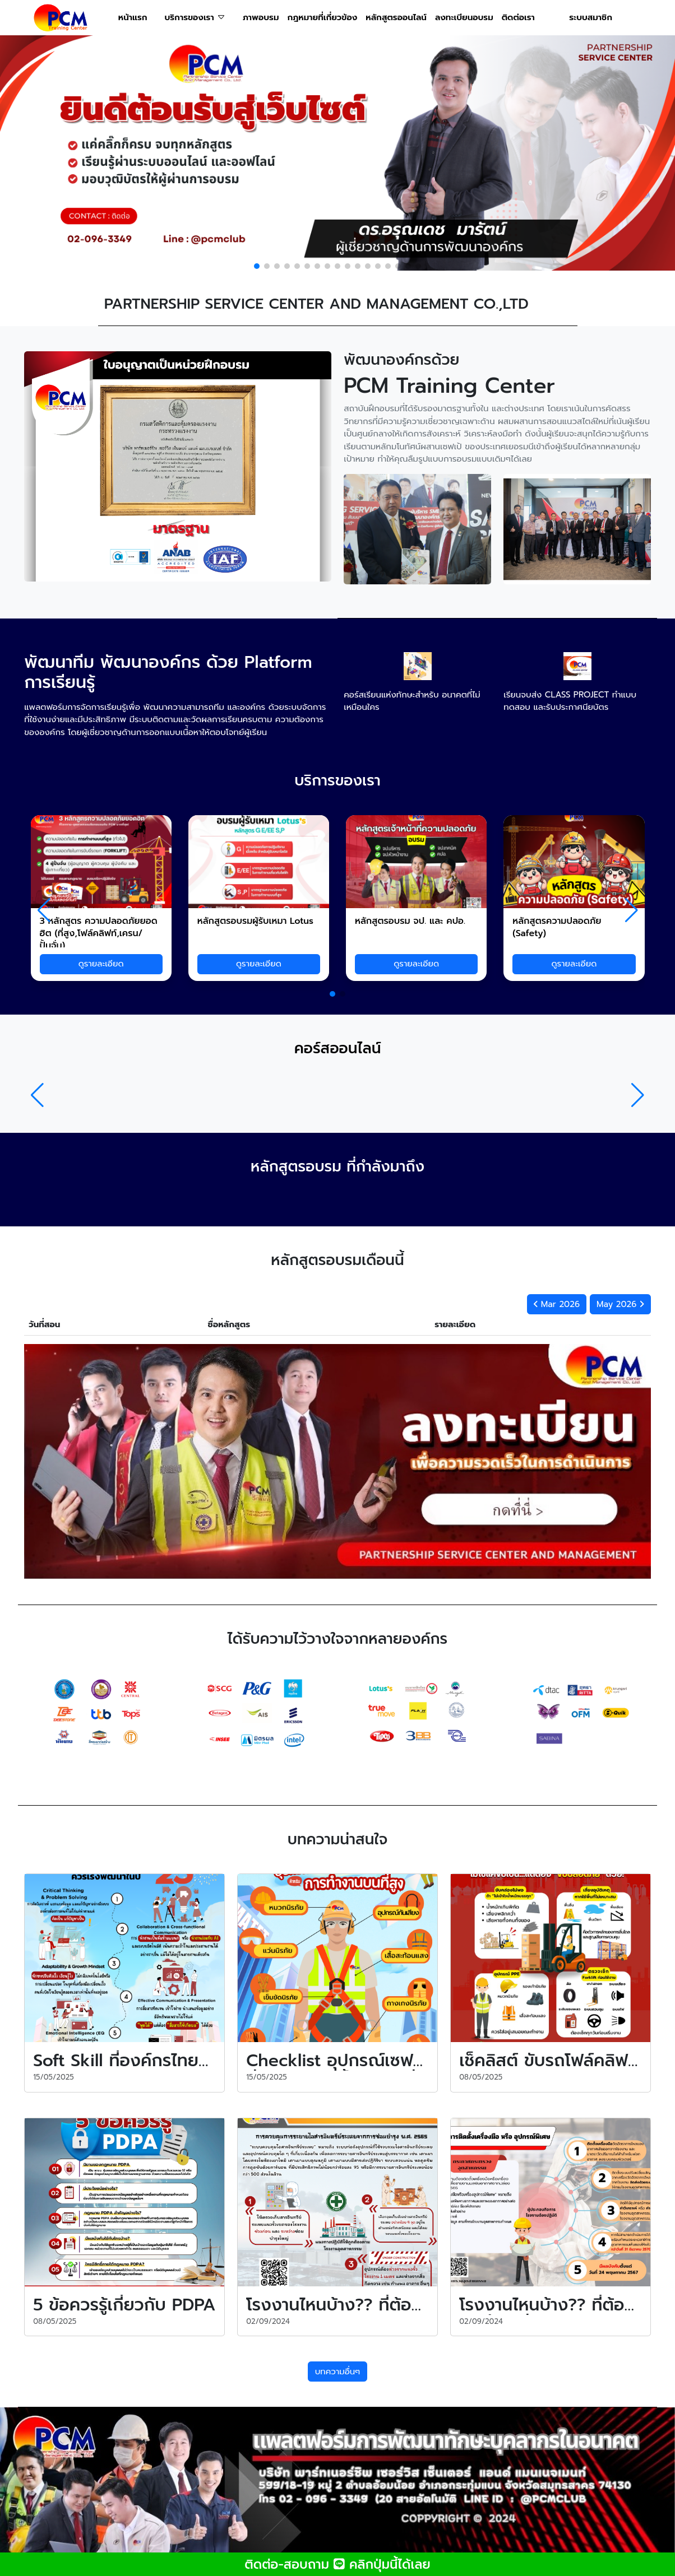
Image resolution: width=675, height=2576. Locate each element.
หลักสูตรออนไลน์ (396, 17)
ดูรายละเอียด (101, 963)
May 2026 (620, 1304)
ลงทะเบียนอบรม (464, 17)
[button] (257, 266)
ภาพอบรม (261, 17)
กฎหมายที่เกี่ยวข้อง (322, 17)
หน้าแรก (132, 17)
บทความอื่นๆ (337, 2371)
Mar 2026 (557, 1304)
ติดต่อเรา (518, 17)
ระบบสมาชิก (590, 17)
